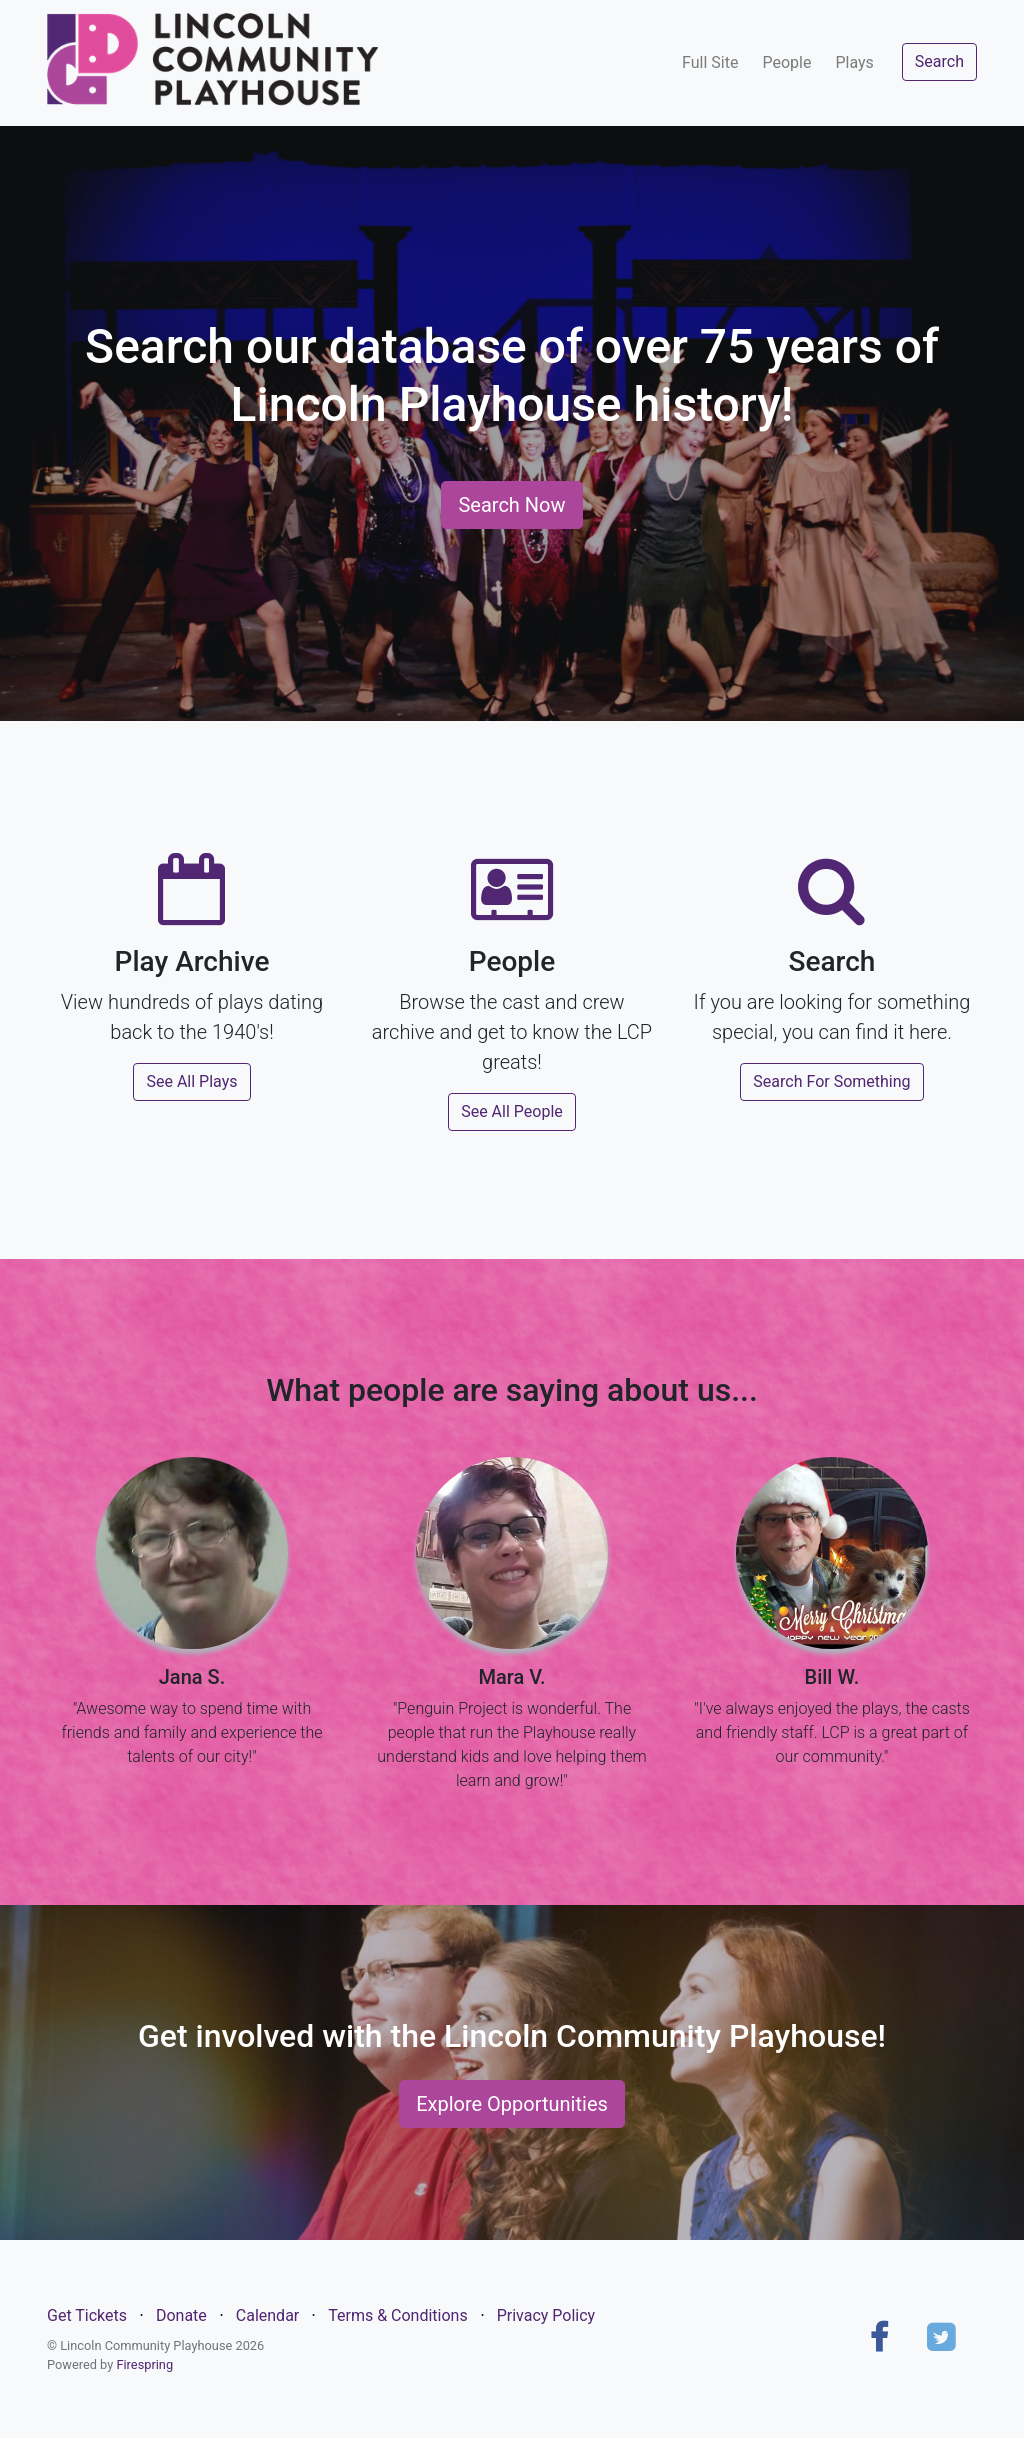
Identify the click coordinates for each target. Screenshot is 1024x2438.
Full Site (710, 62)
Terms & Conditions (398, 2315)
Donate (181, 2315)
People (786, 62)
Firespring (144, 2364)
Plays (854, 62)
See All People (512, 1111)
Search (939, 61)
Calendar (267, 2315)
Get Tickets (87, 2315)
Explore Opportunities (512, 2104)
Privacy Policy (546, 2315)
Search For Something (831, 1081)
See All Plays (191, 1081)
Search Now (511, 505)
